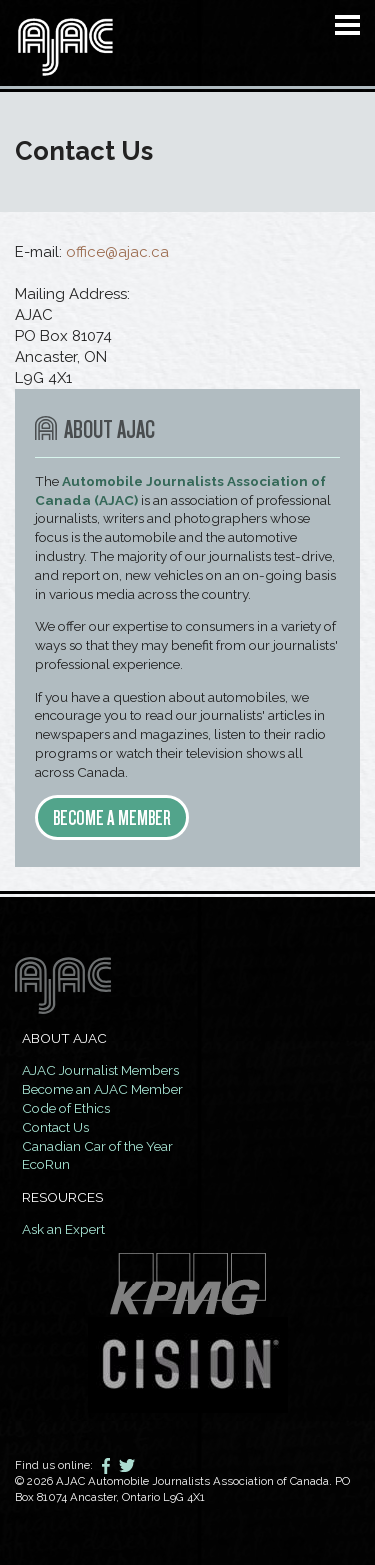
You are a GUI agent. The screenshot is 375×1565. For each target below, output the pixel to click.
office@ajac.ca (117, 252)
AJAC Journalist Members (100, 1070)
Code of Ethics (66, 1108)
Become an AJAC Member (102, 1089)
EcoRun (46, 1164)
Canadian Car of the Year (97, 1146)
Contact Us (55, 1127)
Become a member (112, 818)
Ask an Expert (63, 1229)
